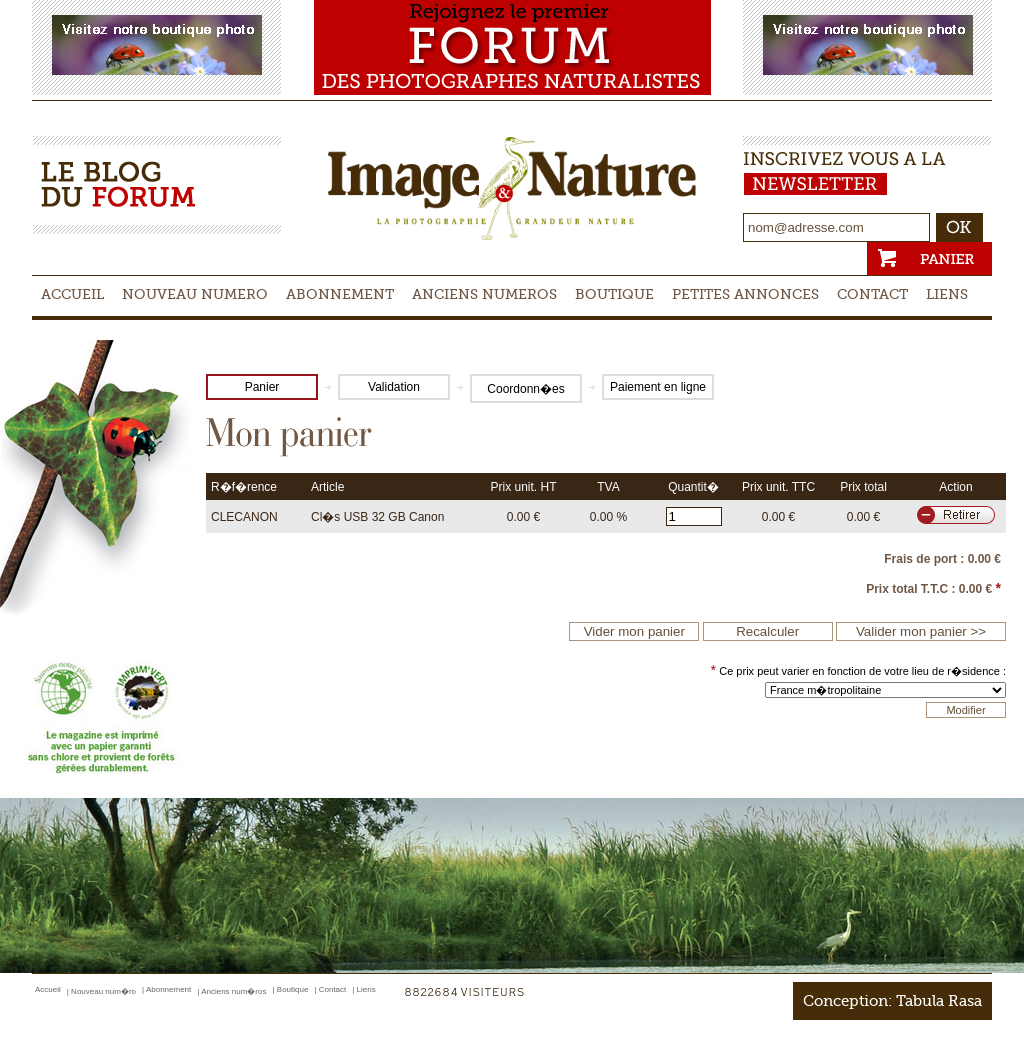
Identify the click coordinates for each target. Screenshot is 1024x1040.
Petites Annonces (745, 294)
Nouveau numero (195, 294)
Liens (947, 294)
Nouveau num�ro (103, 991)
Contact (872, 294)
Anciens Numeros (484, 294)
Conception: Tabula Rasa (892, 1001)
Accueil (72, 294)
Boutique (614, 294)
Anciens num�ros (233, 991)
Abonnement (340, 294)
